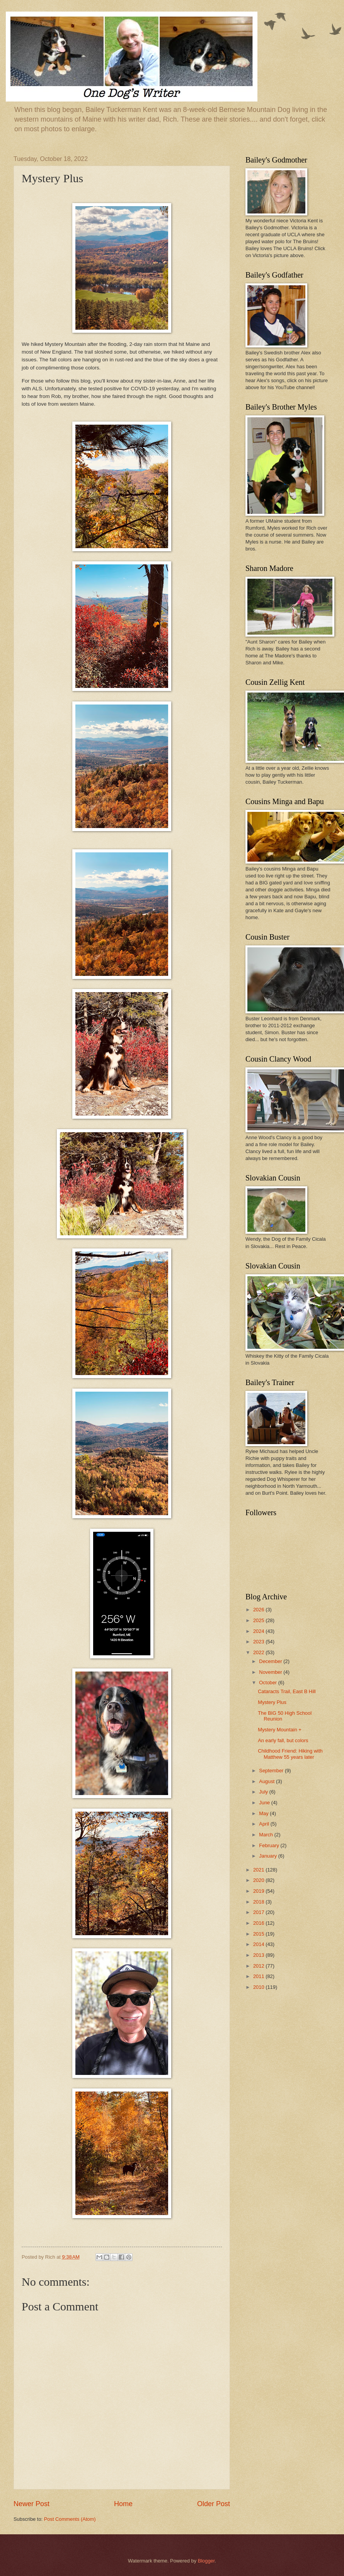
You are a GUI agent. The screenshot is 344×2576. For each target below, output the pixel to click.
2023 (259, 1642)
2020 (259, 1880)
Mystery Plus (272, 1702)
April (264, 1824)
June (265, 1802)
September (272, 1770)
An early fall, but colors (283, 1740)
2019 (259, 1891)
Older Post (213, 2504)
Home (123, 2504)
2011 (259, 1976)
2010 (259, 1987)
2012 (259, 1966)
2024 (259, 1631)
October (268, 1682)
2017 (259, 1912)
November (271, 1672)
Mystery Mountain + (279, 1730)
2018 (259, 1902)
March (266, 1835)
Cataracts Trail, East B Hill (287, 1691)
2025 (259, 1620)
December (271, 1661)
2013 (259, 1955)
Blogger (206, 2561)
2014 (259, 1944)
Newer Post (31, 2504)
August (267, 1781)
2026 (259, 1609)
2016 (259, 1923)
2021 (259, 1870)
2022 (259, 1652)
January (268, 1856)
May (264, 1813)
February (269, 1845)
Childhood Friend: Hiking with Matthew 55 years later (290, 1754)
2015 (259, 1934)
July (264, 1792)
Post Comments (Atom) (70, 2519)
